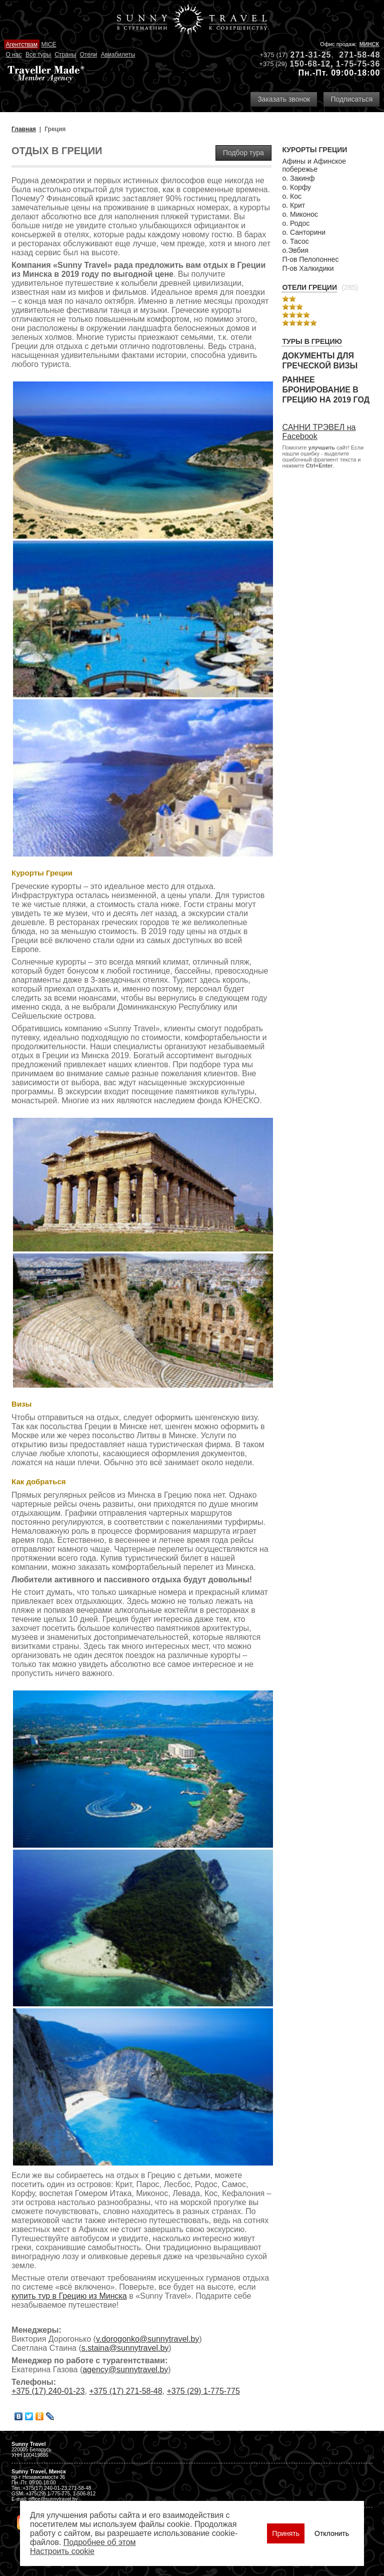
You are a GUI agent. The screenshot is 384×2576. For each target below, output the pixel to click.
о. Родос (296, 223)
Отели (88, 54)
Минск (370, 44)
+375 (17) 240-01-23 (48, 2391)
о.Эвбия (295, 250)
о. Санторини (304, 232)
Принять (286, 2533)
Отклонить (331, 2533)
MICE (48, 44)
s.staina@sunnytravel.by (125, 2348)
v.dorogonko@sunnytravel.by (147, 2339)
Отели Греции (309, 287)
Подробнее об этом (100, 2542)
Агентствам (21, 44)
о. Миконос (300, 214)
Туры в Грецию (312, 341)
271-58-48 (359, 55)
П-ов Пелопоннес (310, 259)
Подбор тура (243, 153)
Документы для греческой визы (320, 360)
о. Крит (293, 205)
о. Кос (292, 196)
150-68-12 (310, 64)
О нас (14, 54)
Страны (65, 54)
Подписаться (351, 99)
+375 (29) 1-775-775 (203, 2391)
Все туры (38, 54)
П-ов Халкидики (308, 268)
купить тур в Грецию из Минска (69, 2296)
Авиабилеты (118, 54)
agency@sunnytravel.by (125, 2369)
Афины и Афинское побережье (314, 165)
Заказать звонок (284, 99)
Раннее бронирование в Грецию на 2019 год (326, 389)
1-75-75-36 (358, 64)
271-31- (306, 55)
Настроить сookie (62, 2551)
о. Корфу (296, 187)
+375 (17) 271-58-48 (125, 2391)
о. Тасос (295, 241)
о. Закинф (298, 178)
